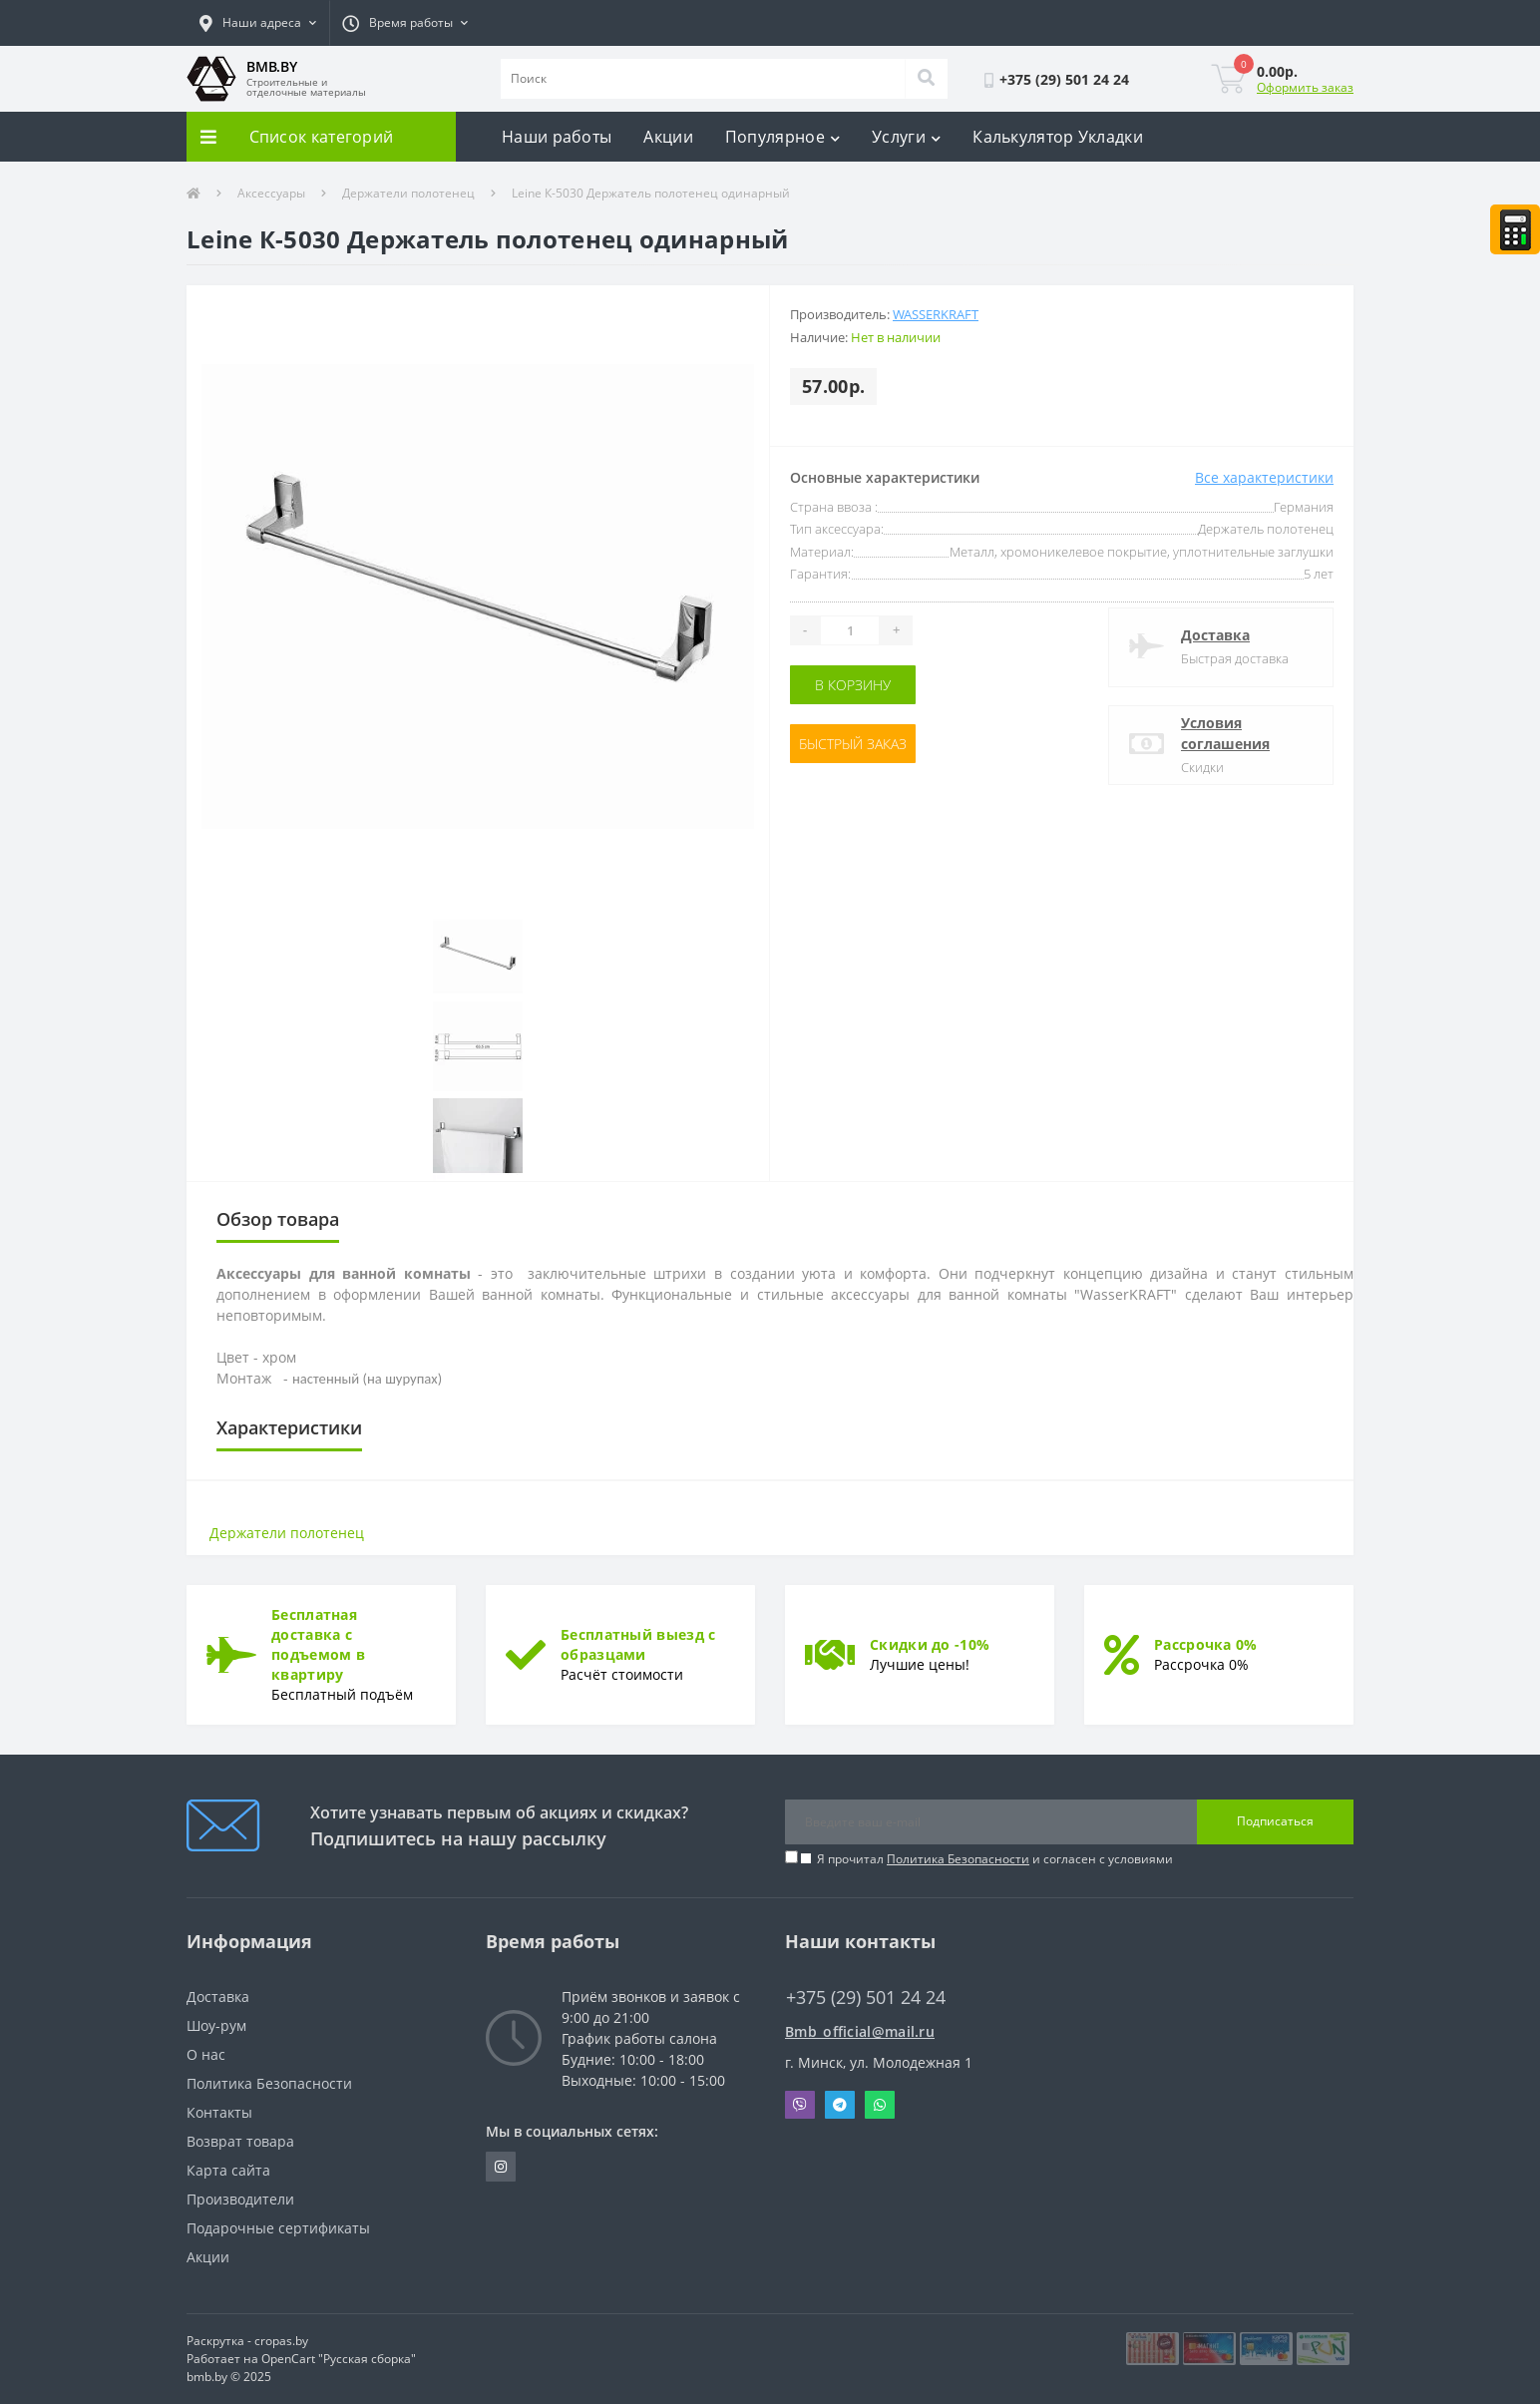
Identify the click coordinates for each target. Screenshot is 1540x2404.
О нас (206, 2054)
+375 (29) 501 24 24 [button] (866, 1997)
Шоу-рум (216, 2025)
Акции (668, 137)
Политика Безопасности (958, 1858)
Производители (240, 2199)
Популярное (782, 137)
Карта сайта (228, 2170)
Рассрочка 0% (1206, 1644)
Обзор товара (277, 1219)
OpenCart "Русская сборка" (338, 2358)
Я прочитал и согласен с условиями (995, 1858)
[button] (258, 23)
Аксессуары (271, 193)
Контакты (219, 2112)
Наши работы (556, 137)
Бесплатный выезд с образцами (638, 1644)
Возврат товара (240, 2141)
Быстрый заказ (853, 743)
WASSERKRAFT (935, 314)
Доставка (1215, 634)
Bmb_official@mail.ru (860, 2031)
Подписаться (1275, 1820)
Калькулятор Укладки (1057, 137)
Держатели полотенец (408, 193)
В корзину (853, 684)
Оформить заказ (1305, 87)
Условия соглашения (1225, 733)
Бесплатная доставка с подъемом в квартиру (318, 1644)
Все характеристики (1264, 477)
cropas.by (281, 2340)
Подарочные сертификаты (278, 2227)
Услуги (906, 137)
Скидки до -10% (929, 1644)
